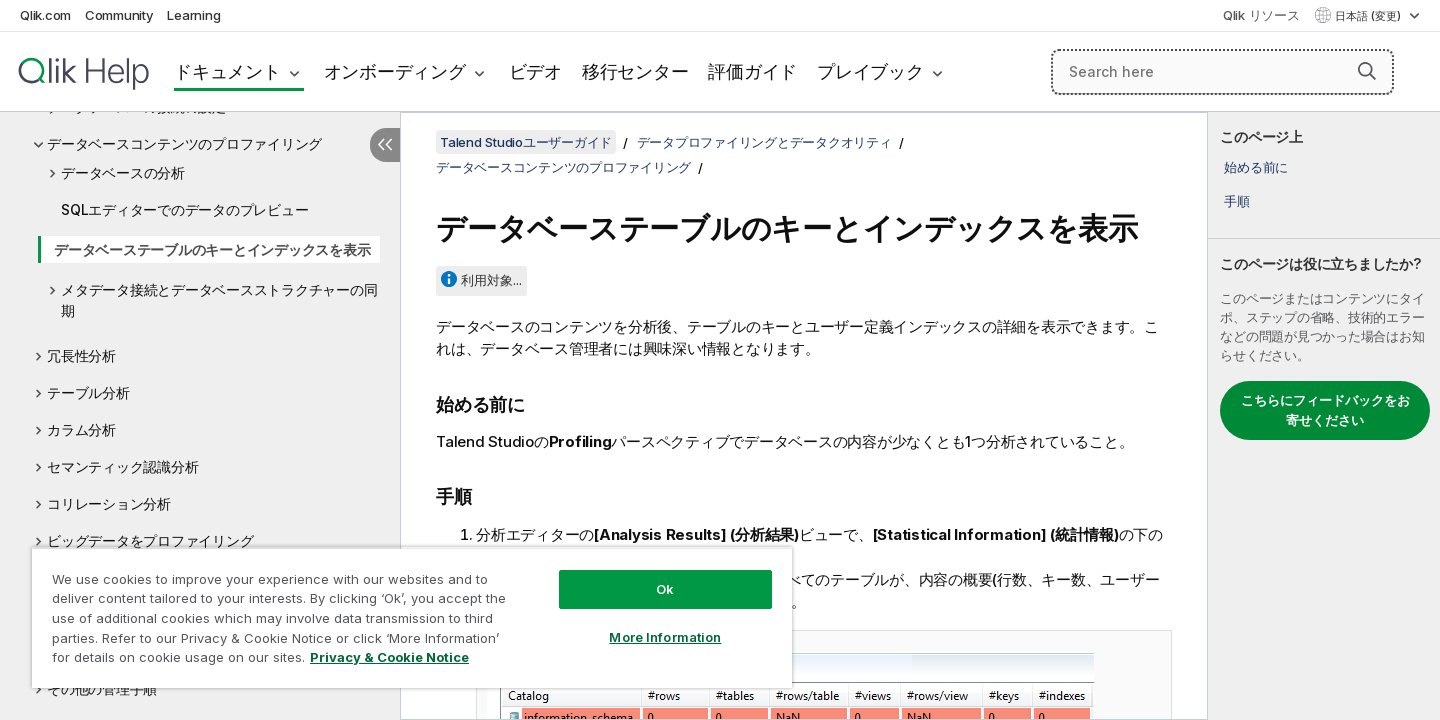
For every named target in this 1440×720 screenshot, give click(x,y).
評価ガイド (752, 71)
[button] (1367, 71)
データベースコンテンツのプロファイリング (184, 143)
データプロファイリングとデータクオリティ (764, 142)
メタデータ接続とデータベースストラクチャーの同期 (219, 300)
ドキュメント (227, 71)
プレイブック (870, 71)
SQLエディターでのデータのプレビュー (184, 209)
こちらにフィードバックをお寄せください (1325, 410)
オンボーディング (395, 71)
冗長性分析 (81, 355)
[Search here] (1222, 72)
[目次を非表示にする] (385, 145)
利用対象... (491, 280)
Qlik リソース (1261, 15)
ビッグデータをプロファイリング (150, 540)
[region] (412, 617)
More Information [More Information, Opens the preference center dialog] (665, 637)
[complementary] (1324, 416)
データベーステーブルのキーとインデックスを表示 (212, 249)
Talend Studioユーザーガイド (526, 142)
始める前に (1256, 167)
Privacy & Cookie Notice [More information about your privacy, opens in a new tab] (389, 657)
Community (119, 15)
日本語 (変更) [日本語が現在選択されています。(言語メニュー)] (1369, 16)
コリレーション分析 (109, 503)
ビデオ (535, 71)
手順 (1237, 201)
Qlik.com (45, 15)
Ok (665, 589)
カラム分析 (81, 429)
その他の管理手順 (102, 688)
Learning (193, 15)
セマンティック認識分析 (122, 466)
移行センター (635, 71)
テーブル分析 (88, 392)
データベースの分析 (123, 172)
